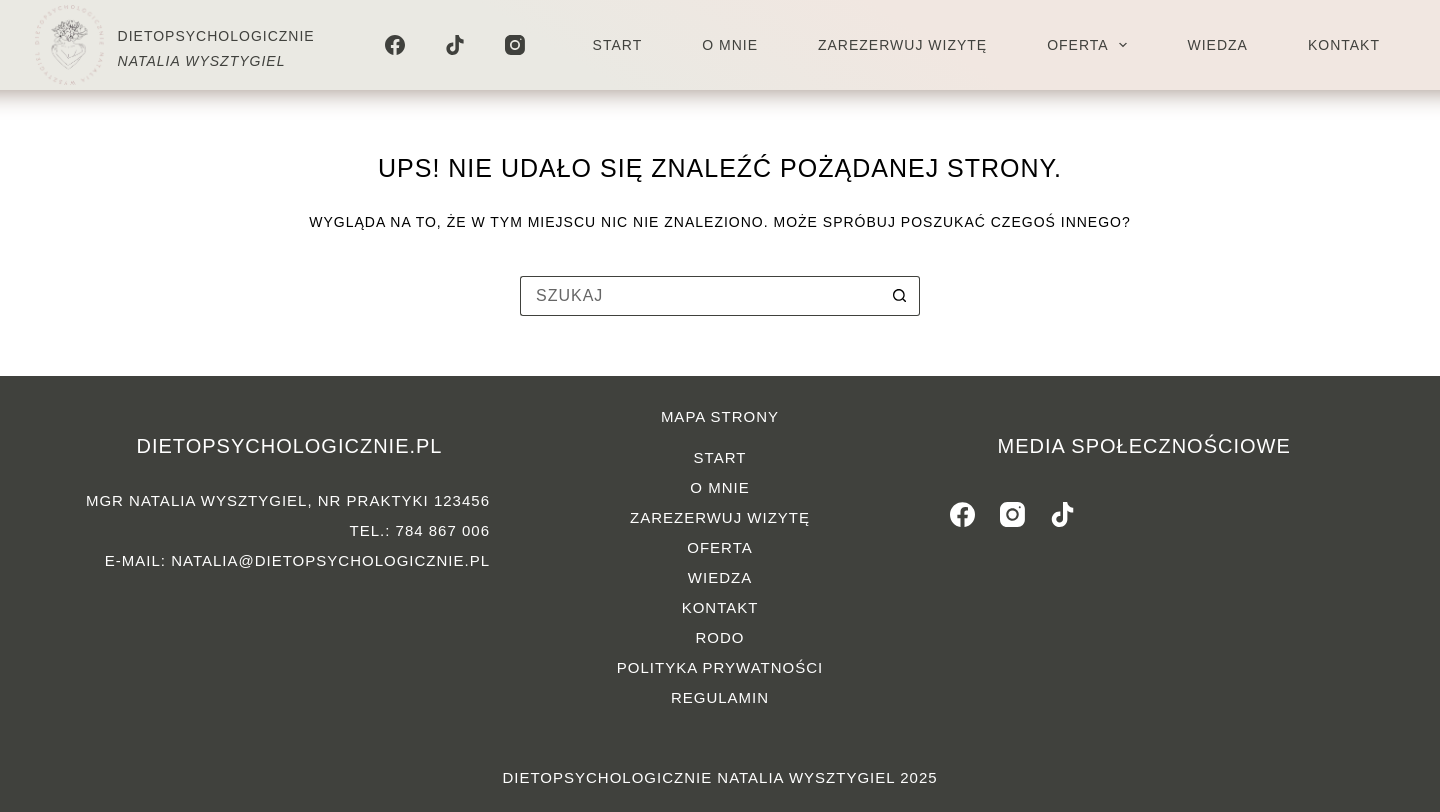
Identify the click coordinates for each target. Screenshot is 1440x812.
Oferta (1091, 45)
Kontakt (1344, 45)
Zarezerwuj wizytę (902, 45)
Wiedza (1217, 45)
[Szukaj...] (700, 296)
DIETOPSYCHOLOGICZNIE (216, 36)
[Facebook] (395, 45)
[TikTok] (455, 45)
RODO (720, 637)
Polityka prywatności (720, 667)
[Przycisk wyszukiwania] (900, 296)
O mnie (730, 45)
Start (618, 45)
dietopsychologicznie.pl (289, 446)
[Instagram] (515, 45)
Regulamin (720, 697)
